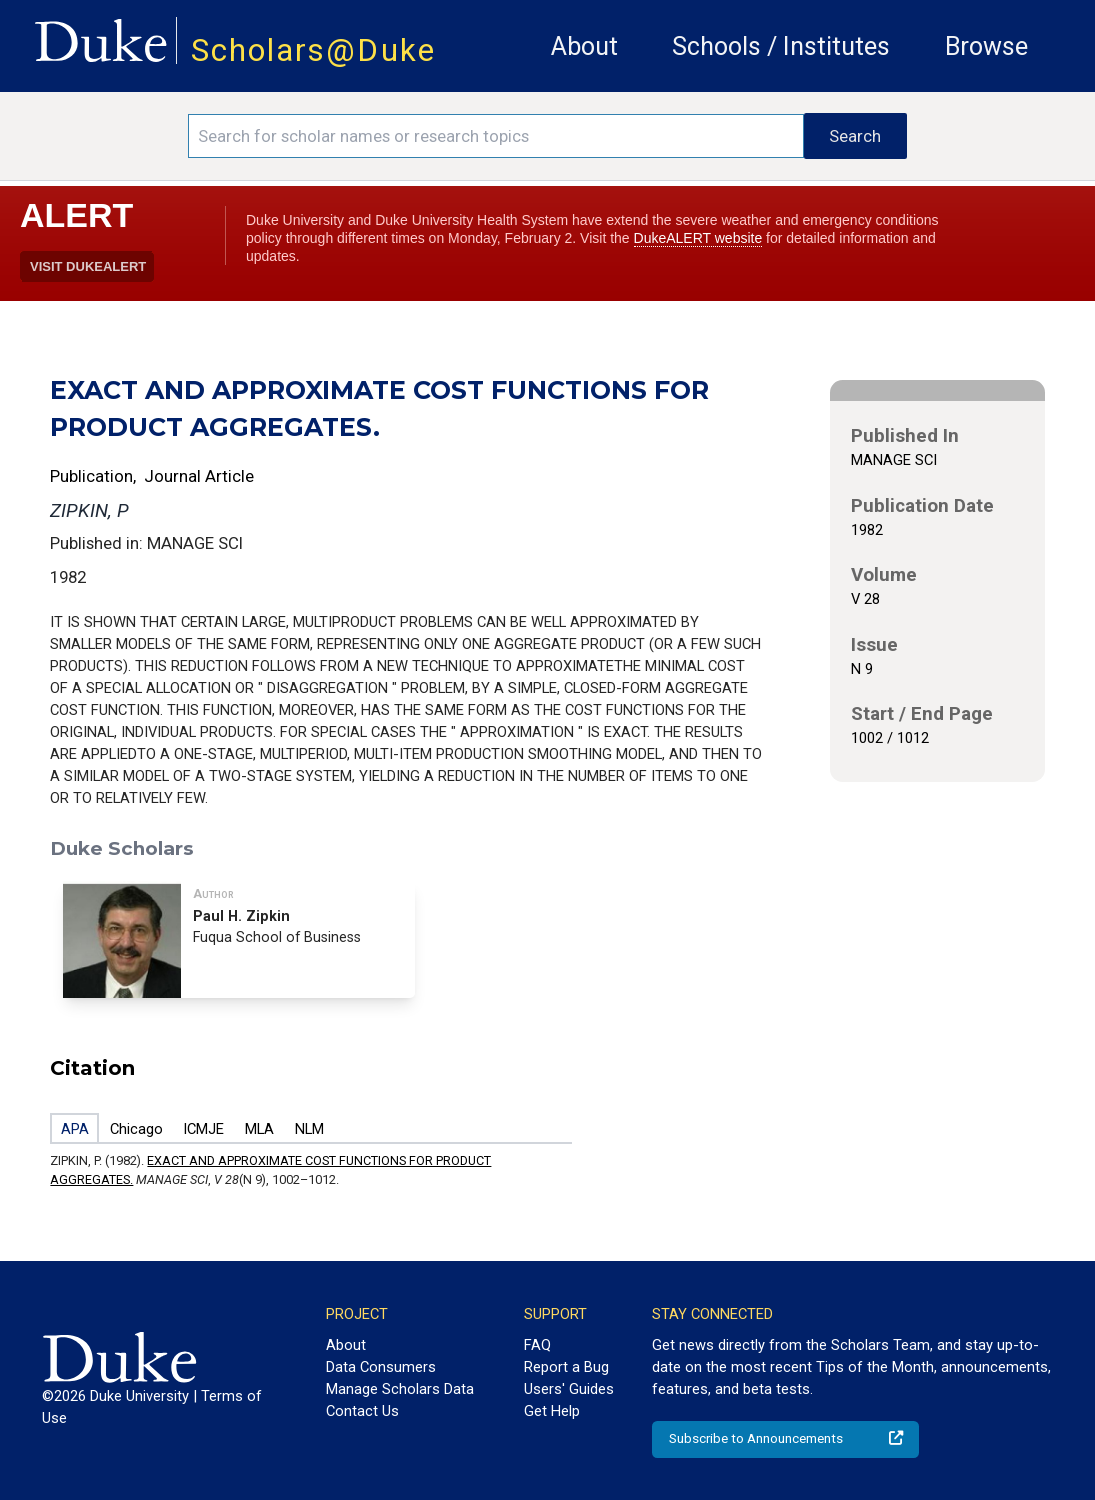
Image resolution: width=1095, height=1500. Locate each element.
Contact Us (362, 1411)
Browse (986, 46)
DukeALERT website (698, 238)
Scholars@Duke (313, 50)
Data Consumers (381, 1367)
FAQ (537, 1345)
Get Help (552, 1411)
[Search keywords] (496, 136)
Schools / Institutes (781, 46)
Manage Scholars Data (400, 1389)
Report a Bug (566, 1367)
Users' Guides (569, 1389)
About (584, 46)
